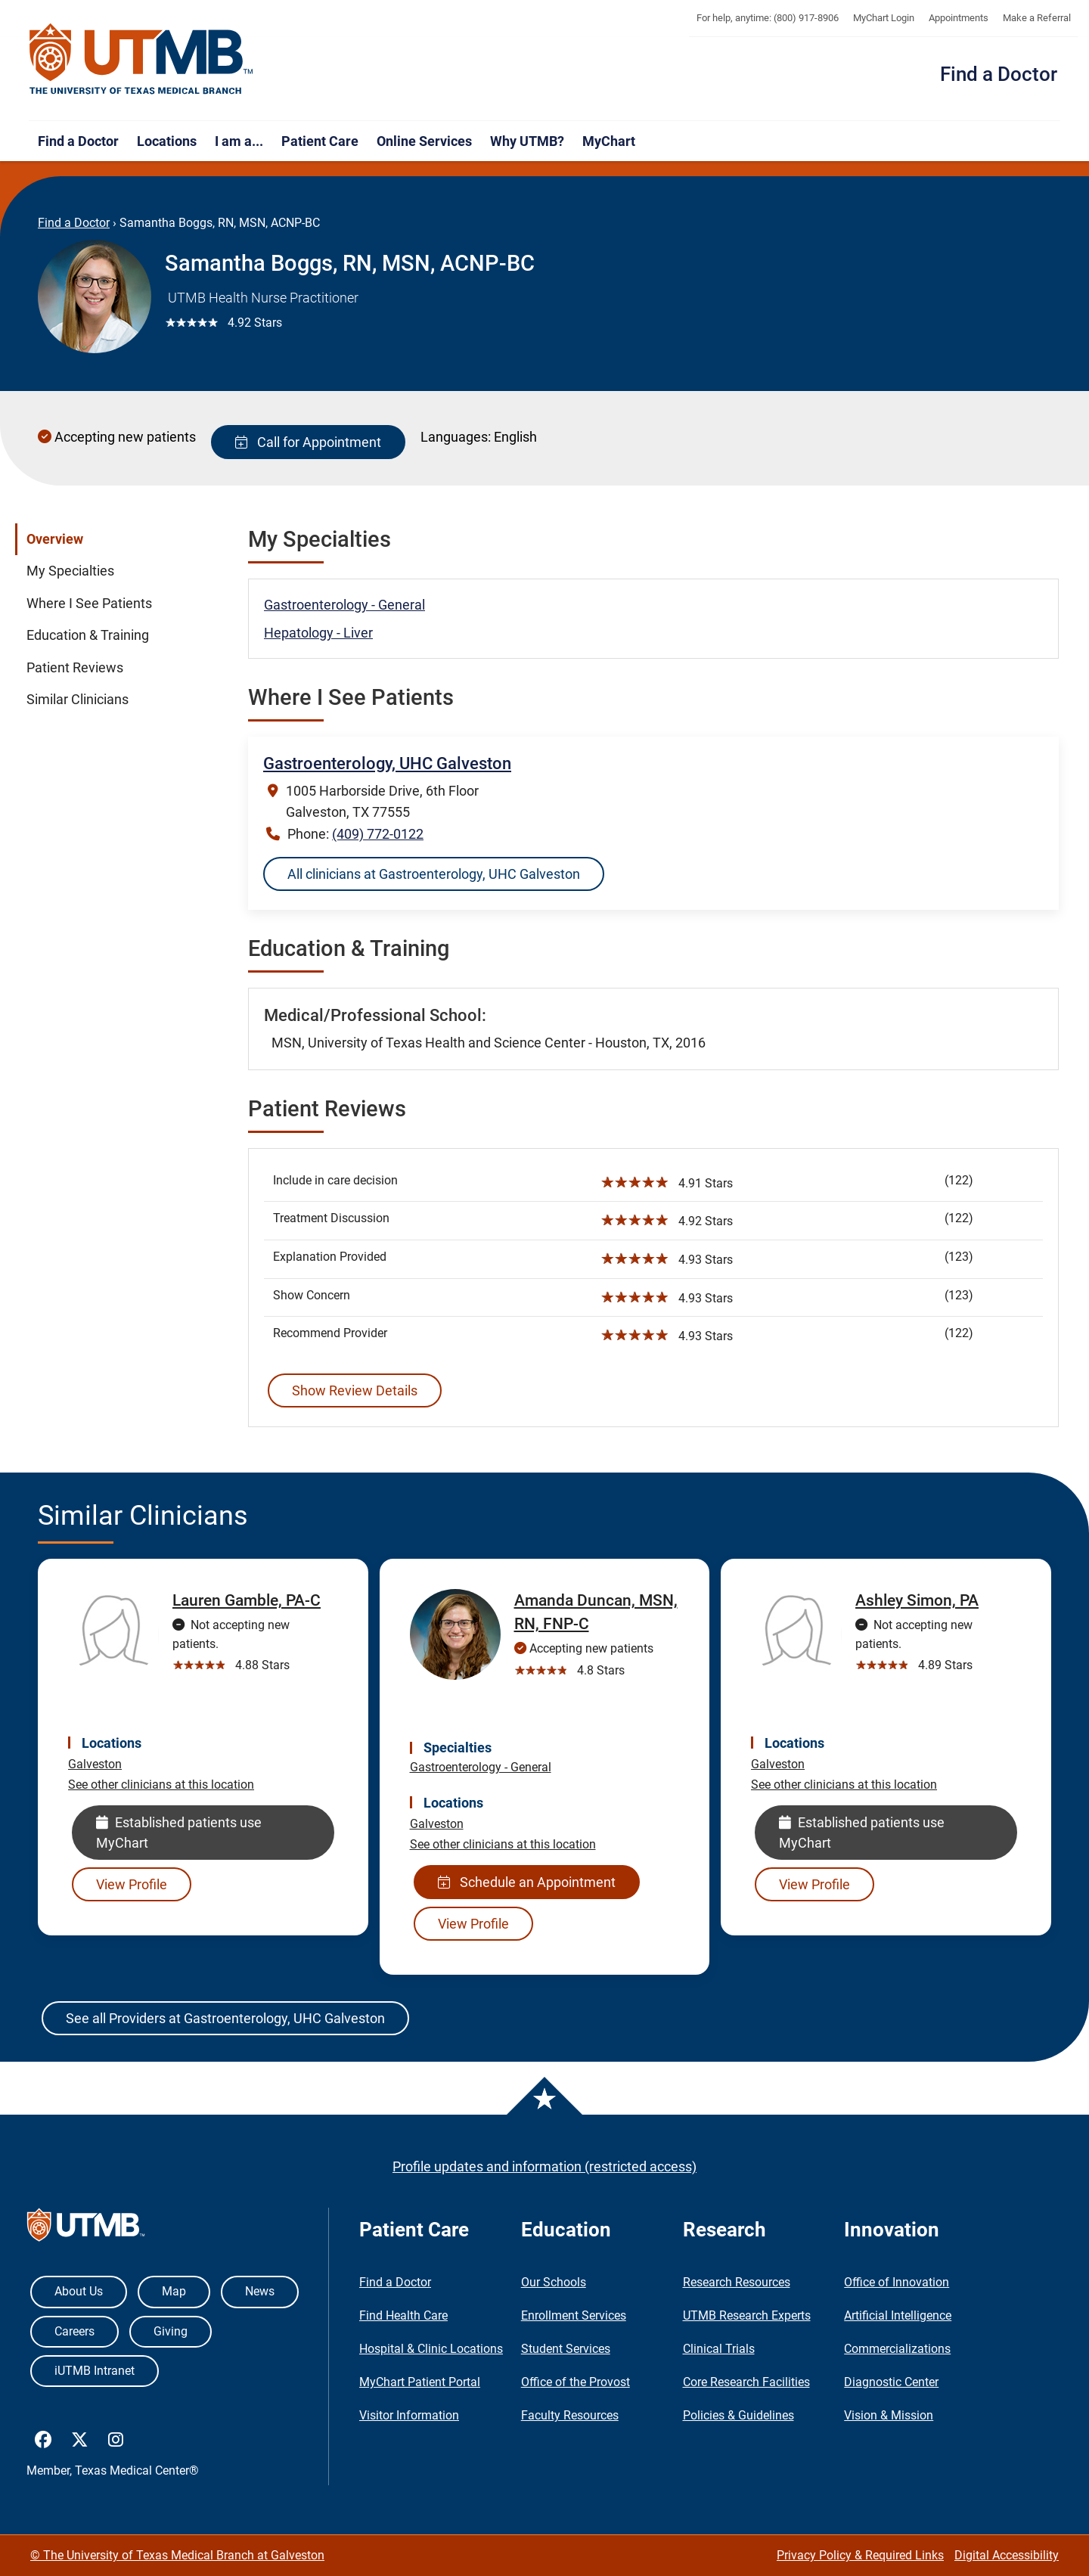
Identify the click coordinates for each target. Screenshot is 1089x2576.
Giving (171, 2331)
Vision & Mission (888, 2415)
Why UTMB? (527, 141)
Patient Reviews (74, 667)
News (260, 2291)
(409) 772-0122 (378, 834)
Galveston (95, 1764)
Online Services (424, 141)
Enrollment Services (573, 2315)
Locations (167, 141)
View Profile (131, 1884)
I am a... (239, 141)
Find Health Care (403, 2315)
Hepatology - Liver (318, 633)
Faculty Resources (570, 2415)
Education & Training (87, 635)
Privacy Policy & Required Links (860, 2555)
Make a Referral (1037, 17)
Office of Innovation (896, 2282)
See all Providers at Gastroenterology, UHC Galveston (225, 2018)
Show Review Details (354, 1390)
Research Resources (736, 2282)
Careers (74, 2331)
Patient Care (319, 141)
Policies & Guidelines (738, 2415)
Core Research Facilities (746, 2382)
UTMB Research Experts (747, 2315)
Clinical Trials (719, 2349)
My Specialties (70, 571)
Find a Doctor (998, 74)
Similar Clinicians (77, 699)
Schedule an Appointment (527, 1882)
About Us (78, 2291)
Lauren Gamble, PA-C (246, 1600)
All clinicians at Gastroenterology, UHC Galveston (433, 874)
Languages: (455, 437)
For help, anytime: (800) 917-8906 (768, 17)
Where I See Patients (89, 603)
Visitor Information (409, 2415)
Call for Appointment (308, 442)
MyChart (608, 141)
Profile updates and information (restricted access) (544, 2166)
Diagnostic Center (891, 2382)
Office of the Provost (575, 2382)
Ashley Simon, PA (917, 1600)
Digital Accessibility (1006, 2555)
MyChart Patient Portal (419, 2382)
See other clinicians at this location (161, 1784)
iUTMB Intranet (94, 2370)
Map (174, 2291)
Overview (54, 539)
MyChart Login (883, 17)
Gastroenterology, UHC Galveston (387, 763)
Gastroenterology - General (344, 605)
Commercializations (897, 2349)
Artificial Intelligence (897, 2315)
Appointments (958, 17)
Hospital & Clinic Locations (431, 2349)
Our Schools (553, 2282)
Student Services (565, 2349)
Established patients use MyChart (179, 1832)
